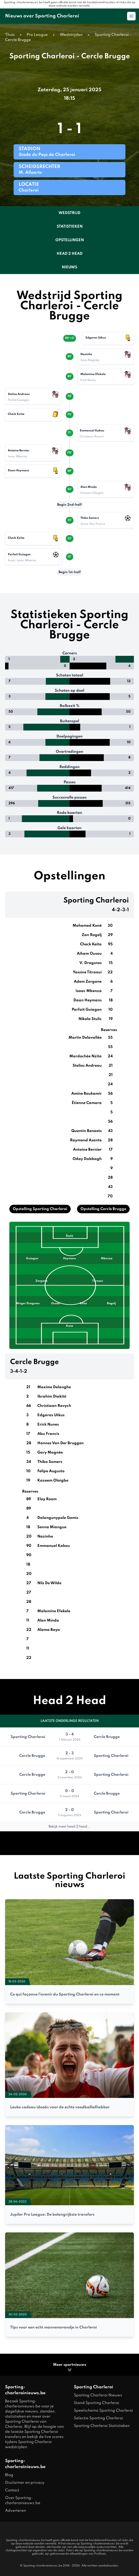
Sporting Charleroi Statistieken (102, 2426)
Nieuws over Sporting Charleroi (42, 16)
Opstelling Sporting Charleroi (40, 1209)
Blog (9, 2475)
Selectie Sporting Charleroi (98, 2418)
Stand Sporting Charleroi (96, 2403)
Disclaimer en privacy (24, 2483)
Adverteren (15, 2511)
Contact (12, 2490)
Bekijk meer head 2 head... (69, 1826)
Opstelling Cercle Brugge (103, 1209)
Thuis (10, 35)
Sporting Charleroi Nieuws (98, 2395)
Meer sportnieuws (69, 2367)
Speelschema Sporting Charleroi (103, 2410)
